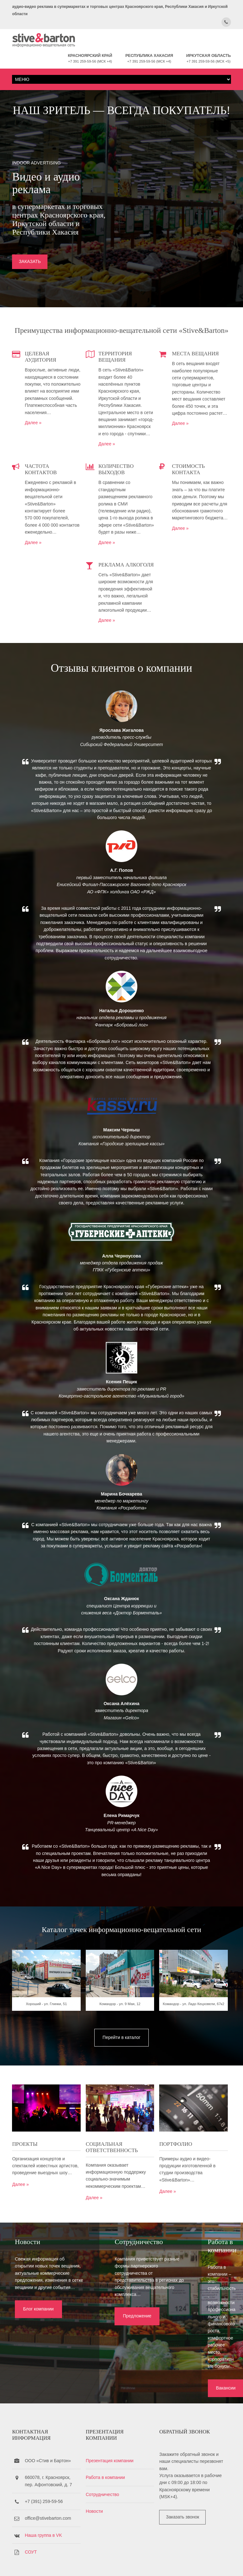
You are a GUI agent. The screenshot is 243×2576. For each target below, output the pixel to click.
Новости (95, 2476)
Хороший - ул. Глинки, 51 (46, 2029)
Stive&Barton (87, 2560)
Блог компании (35, 2340)
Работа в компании (107, 2442)
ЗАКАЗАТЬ (30, 263)
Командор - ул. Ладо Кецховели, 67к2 (196, 2029)
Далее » (33, 431)
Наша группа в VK (43, 2500)
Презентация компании (111, 2426)
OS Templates (220, 2560)
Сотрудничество (104, 2460)
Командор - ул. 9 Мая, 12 (121, 2029)
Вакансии (192, 2347)
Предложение (115, 2340)
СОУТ (31, 2517)
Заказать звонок (185, 2482)
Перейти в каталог (121, 2060)
